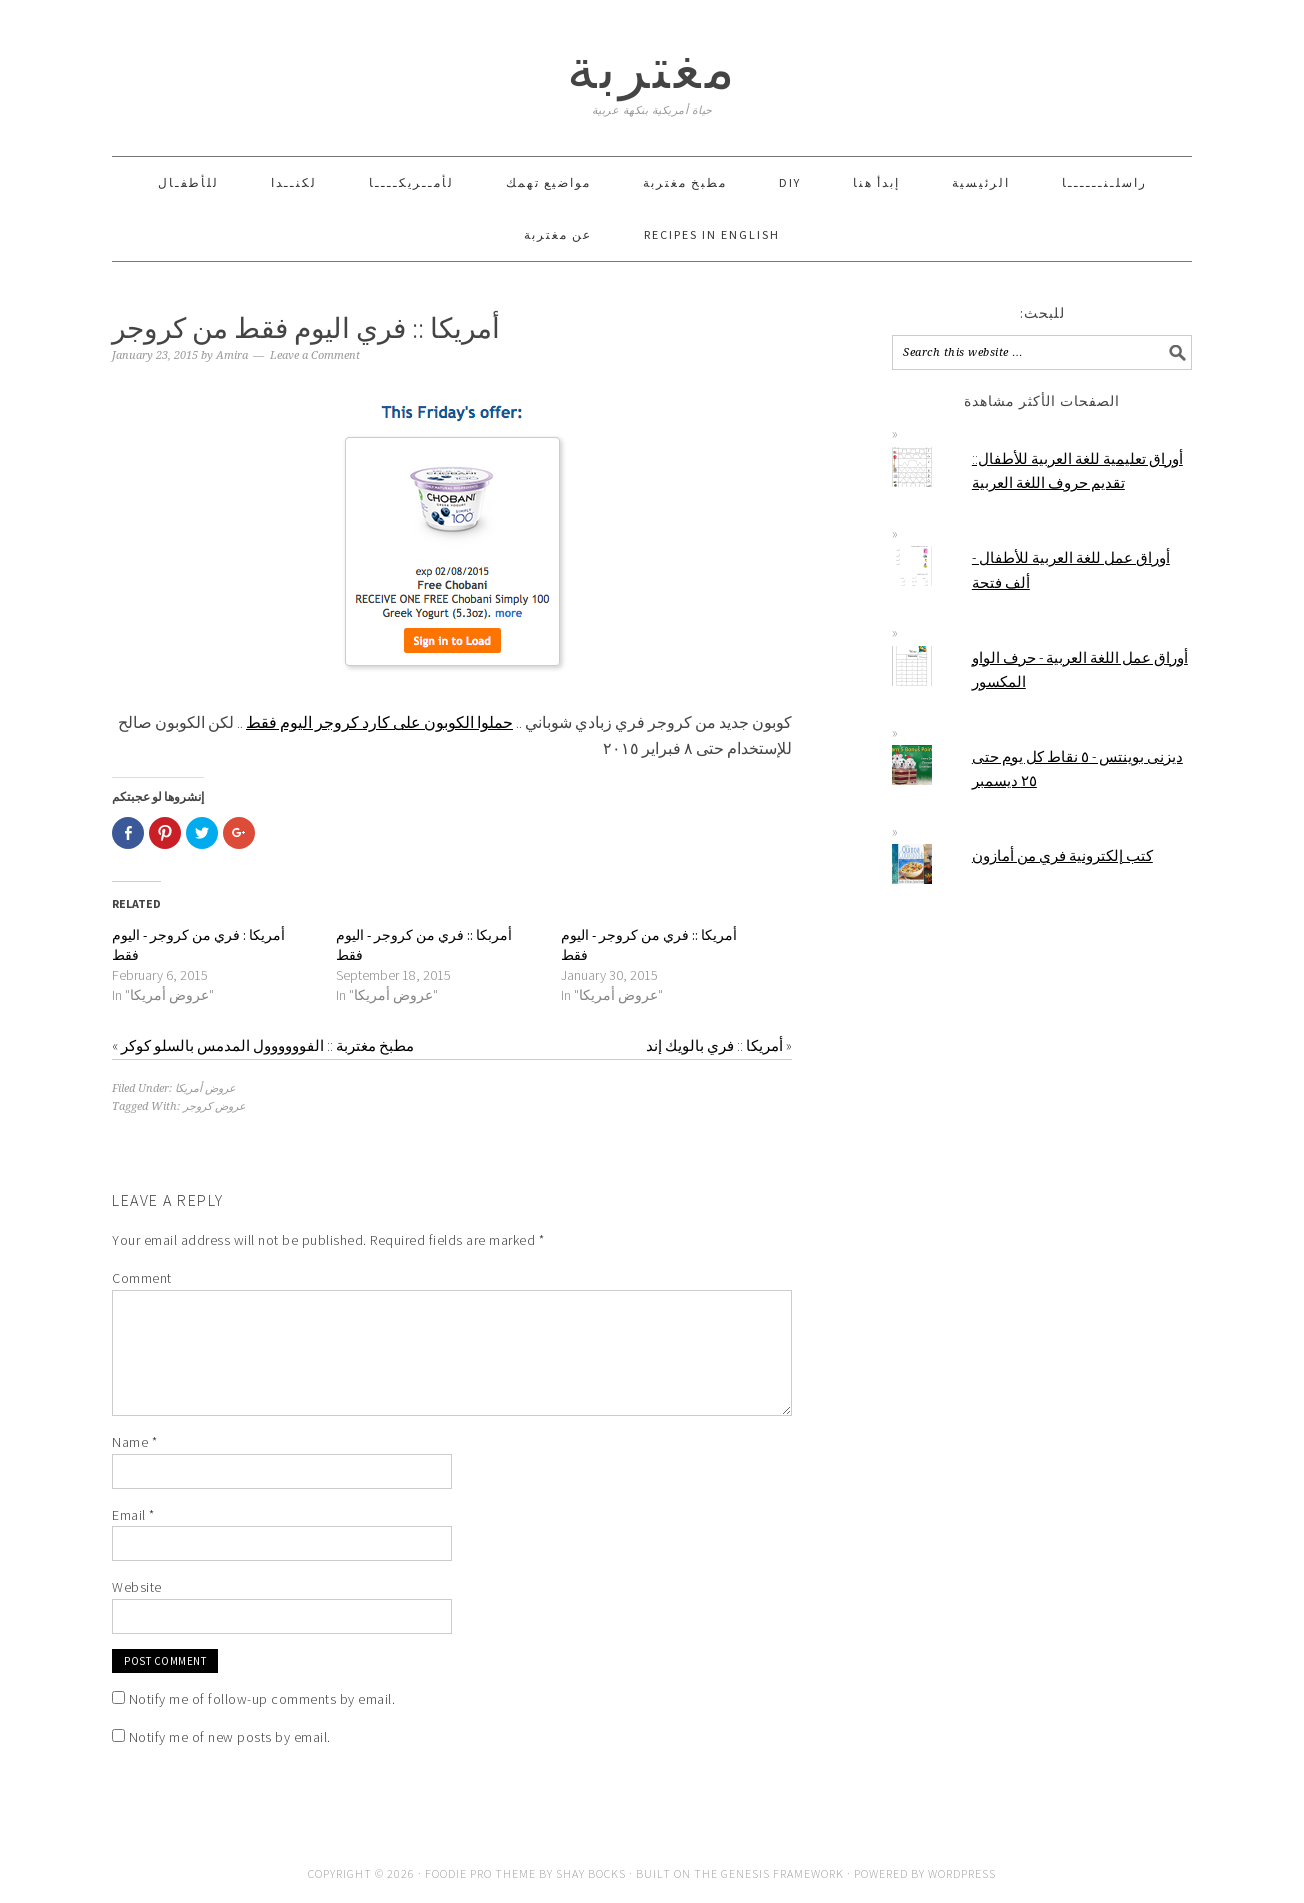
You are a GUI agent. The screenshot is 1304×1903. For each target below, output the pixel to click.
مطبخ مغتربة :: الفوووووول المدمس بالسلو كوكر (267, 1045)
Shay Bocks (591, 1873)
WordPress (962, 1873)
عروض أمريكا (205, 1088)
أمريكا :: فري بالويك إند (714, 1045)
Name (134, 1442)
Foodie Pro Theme (480, 1873)
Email (133, 1515)
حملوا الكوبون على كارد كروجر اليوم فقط (379, 722)
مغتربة (652, 68)
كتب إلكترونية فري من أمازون (1062, 855)
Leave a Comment (315, 355)
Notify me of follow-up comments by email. (262, 1699)
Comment (142, 1278)
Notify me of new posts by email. (230, 1737)
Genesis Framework (782, 1873)
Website (137, 1587)
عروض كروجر (214, 1106)
